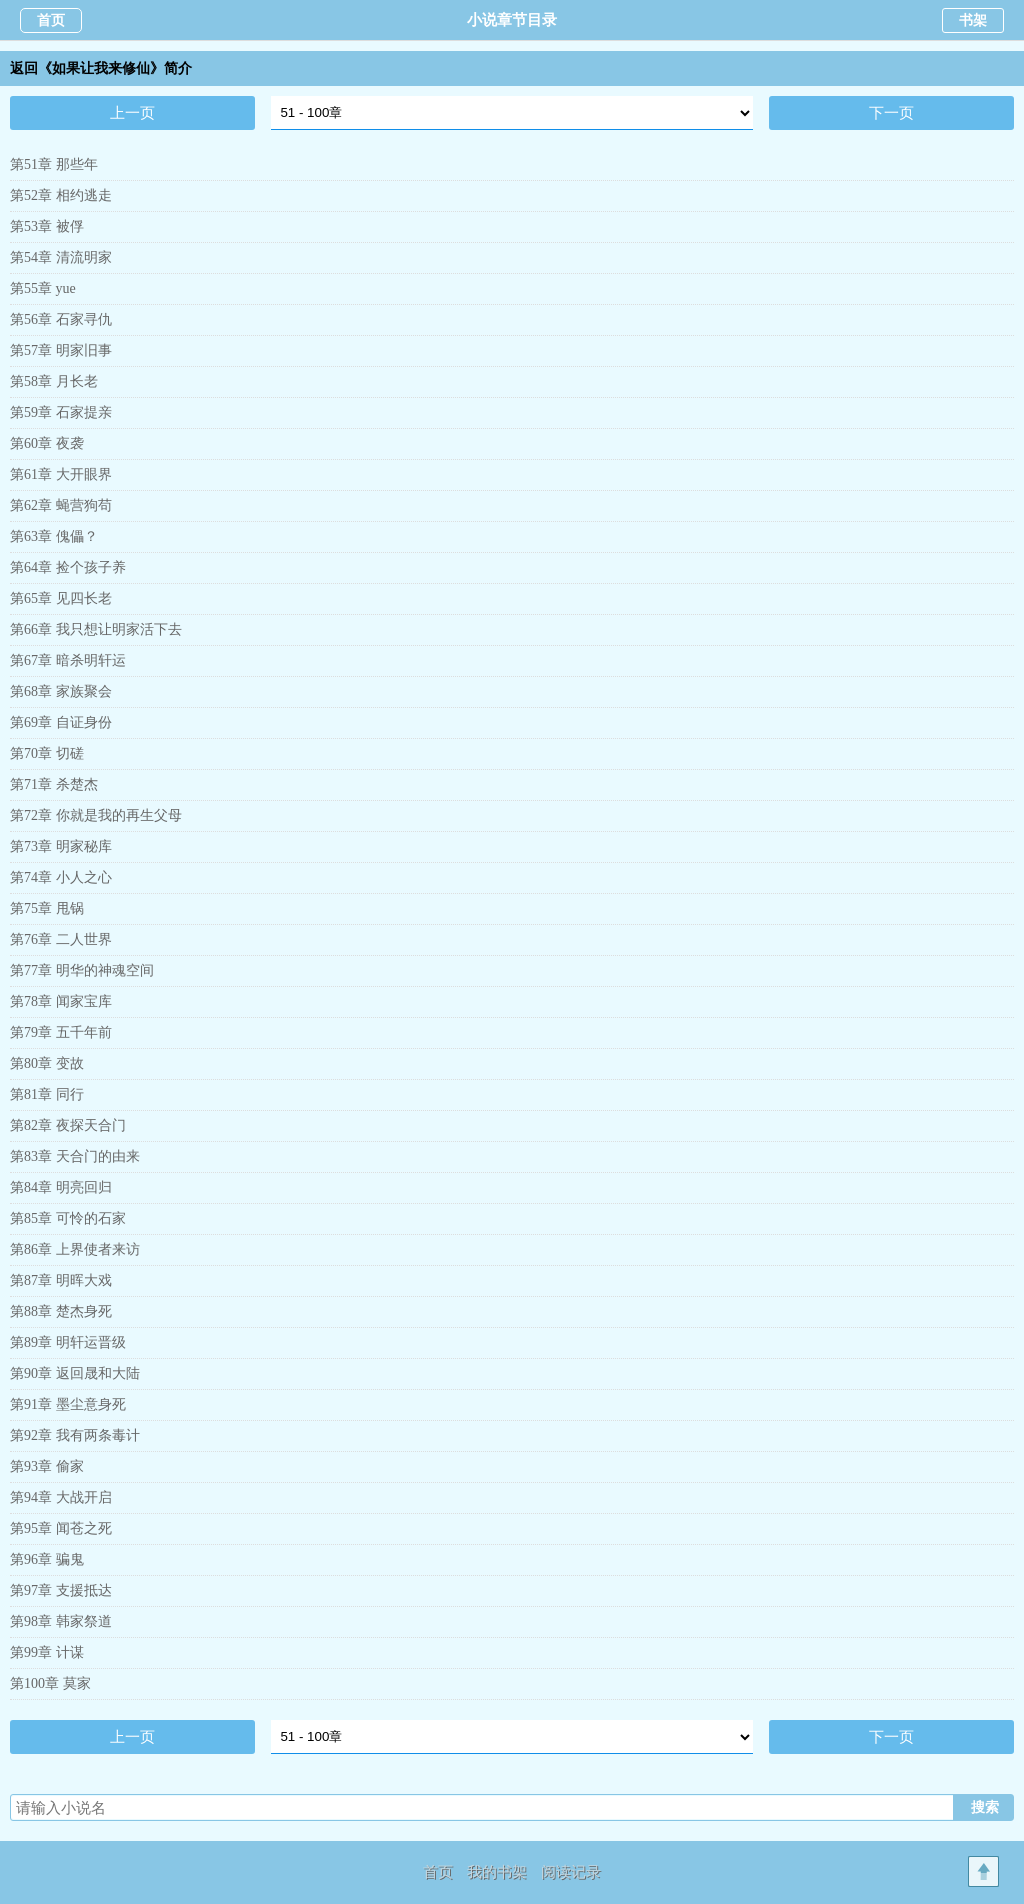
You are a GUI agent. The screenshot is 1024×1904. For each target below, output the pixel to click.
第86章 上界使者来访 (75, 1249)
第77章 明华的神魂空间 (82, 970)
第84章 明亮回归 (61, 1187)
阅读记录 (571, 1872)
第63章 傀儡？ (54, 536)
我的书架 (497, 1872)
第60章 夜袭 (47, 443)
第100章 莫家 (50, 1683)
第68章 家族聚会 (61, 691)
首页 (51, 20)
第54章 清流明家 (61, 257)
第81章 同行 (47, 1094)
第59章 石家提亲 (61, 412)
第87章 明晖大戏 (61, 1280)
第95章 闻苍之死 (61, 1528)
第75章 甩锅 (47, 908)
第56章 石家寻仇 (61, 319)
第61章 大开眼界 (61, 474)
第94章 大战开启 (61, 1497)
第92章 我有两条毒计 (75, 1435)
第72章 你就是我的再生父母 (96, 815)
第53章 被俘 (47, 226)
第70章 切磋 (47, 753)
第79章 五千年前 (61, 1032)
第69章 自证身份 (61, 722)
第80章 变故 (47, 1063)
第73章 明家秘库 (61, 846)
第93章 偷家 (47, 1466)
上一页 (132, 113)
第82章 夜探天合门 (68, 1125)
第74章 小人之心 (61, 877)
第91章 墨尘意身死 (68, 1404)
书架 (973, 20)
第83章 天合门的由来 (75, 1156)
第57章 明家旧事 (61, 350)
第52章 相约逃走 (61, 195)
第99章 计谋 (47, 1652)
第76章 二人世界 (61, 939)
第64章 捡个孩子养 (68, 567)
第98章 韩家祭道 (61, 1621)
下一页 (891, 113)
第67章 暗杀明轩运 (68, 660)
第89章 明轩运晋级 (68, 1342)
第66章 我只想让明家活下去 (96, 629)
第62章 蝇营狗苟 (61, 505)
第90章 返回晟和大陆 (75, 1373)
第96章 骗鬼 (47, 1559)
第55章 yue (43, 288)
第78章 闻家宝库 (61, 1001)
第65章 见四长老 (61, 598)
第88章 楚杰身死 (61, 1311)
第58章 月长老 (54, 381)
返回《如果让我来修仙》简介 (101, 68)
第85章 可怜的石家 (68, 1218)
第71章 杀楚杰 (54, 784)
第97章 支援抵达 (61, 1590)
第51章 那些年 (54, 164)
